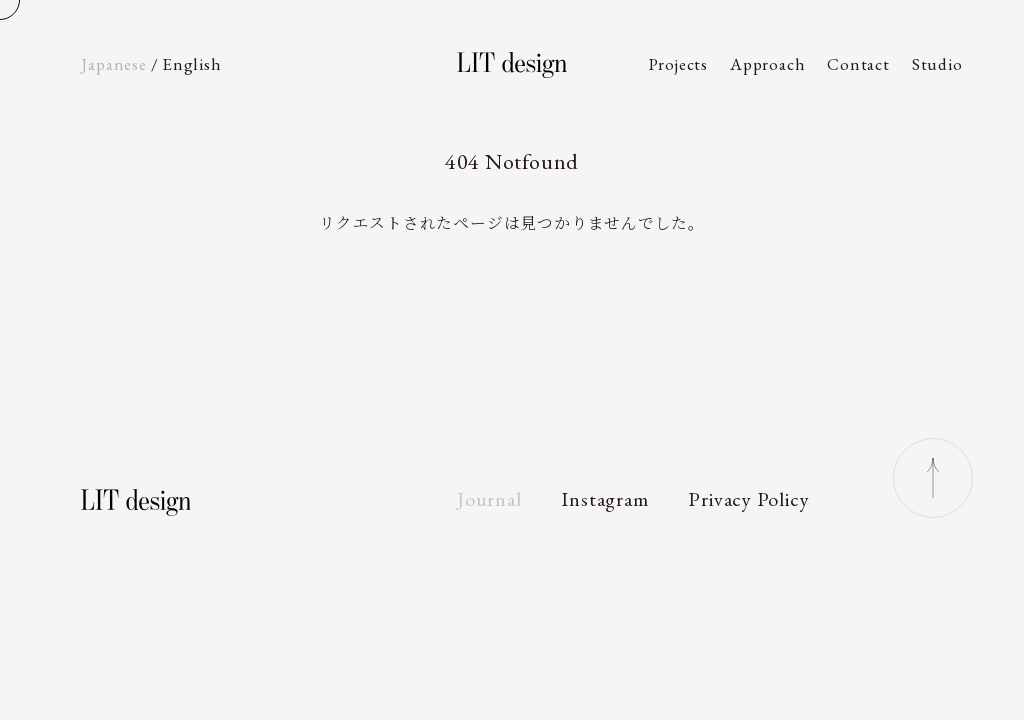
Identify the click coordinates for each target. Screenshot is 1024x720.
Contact (858, 64)
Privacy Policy (748, 499)
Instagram (604, 499)
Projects (678, 64)
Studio (937, 64)
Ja (113, 64)
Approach (767, 64)
